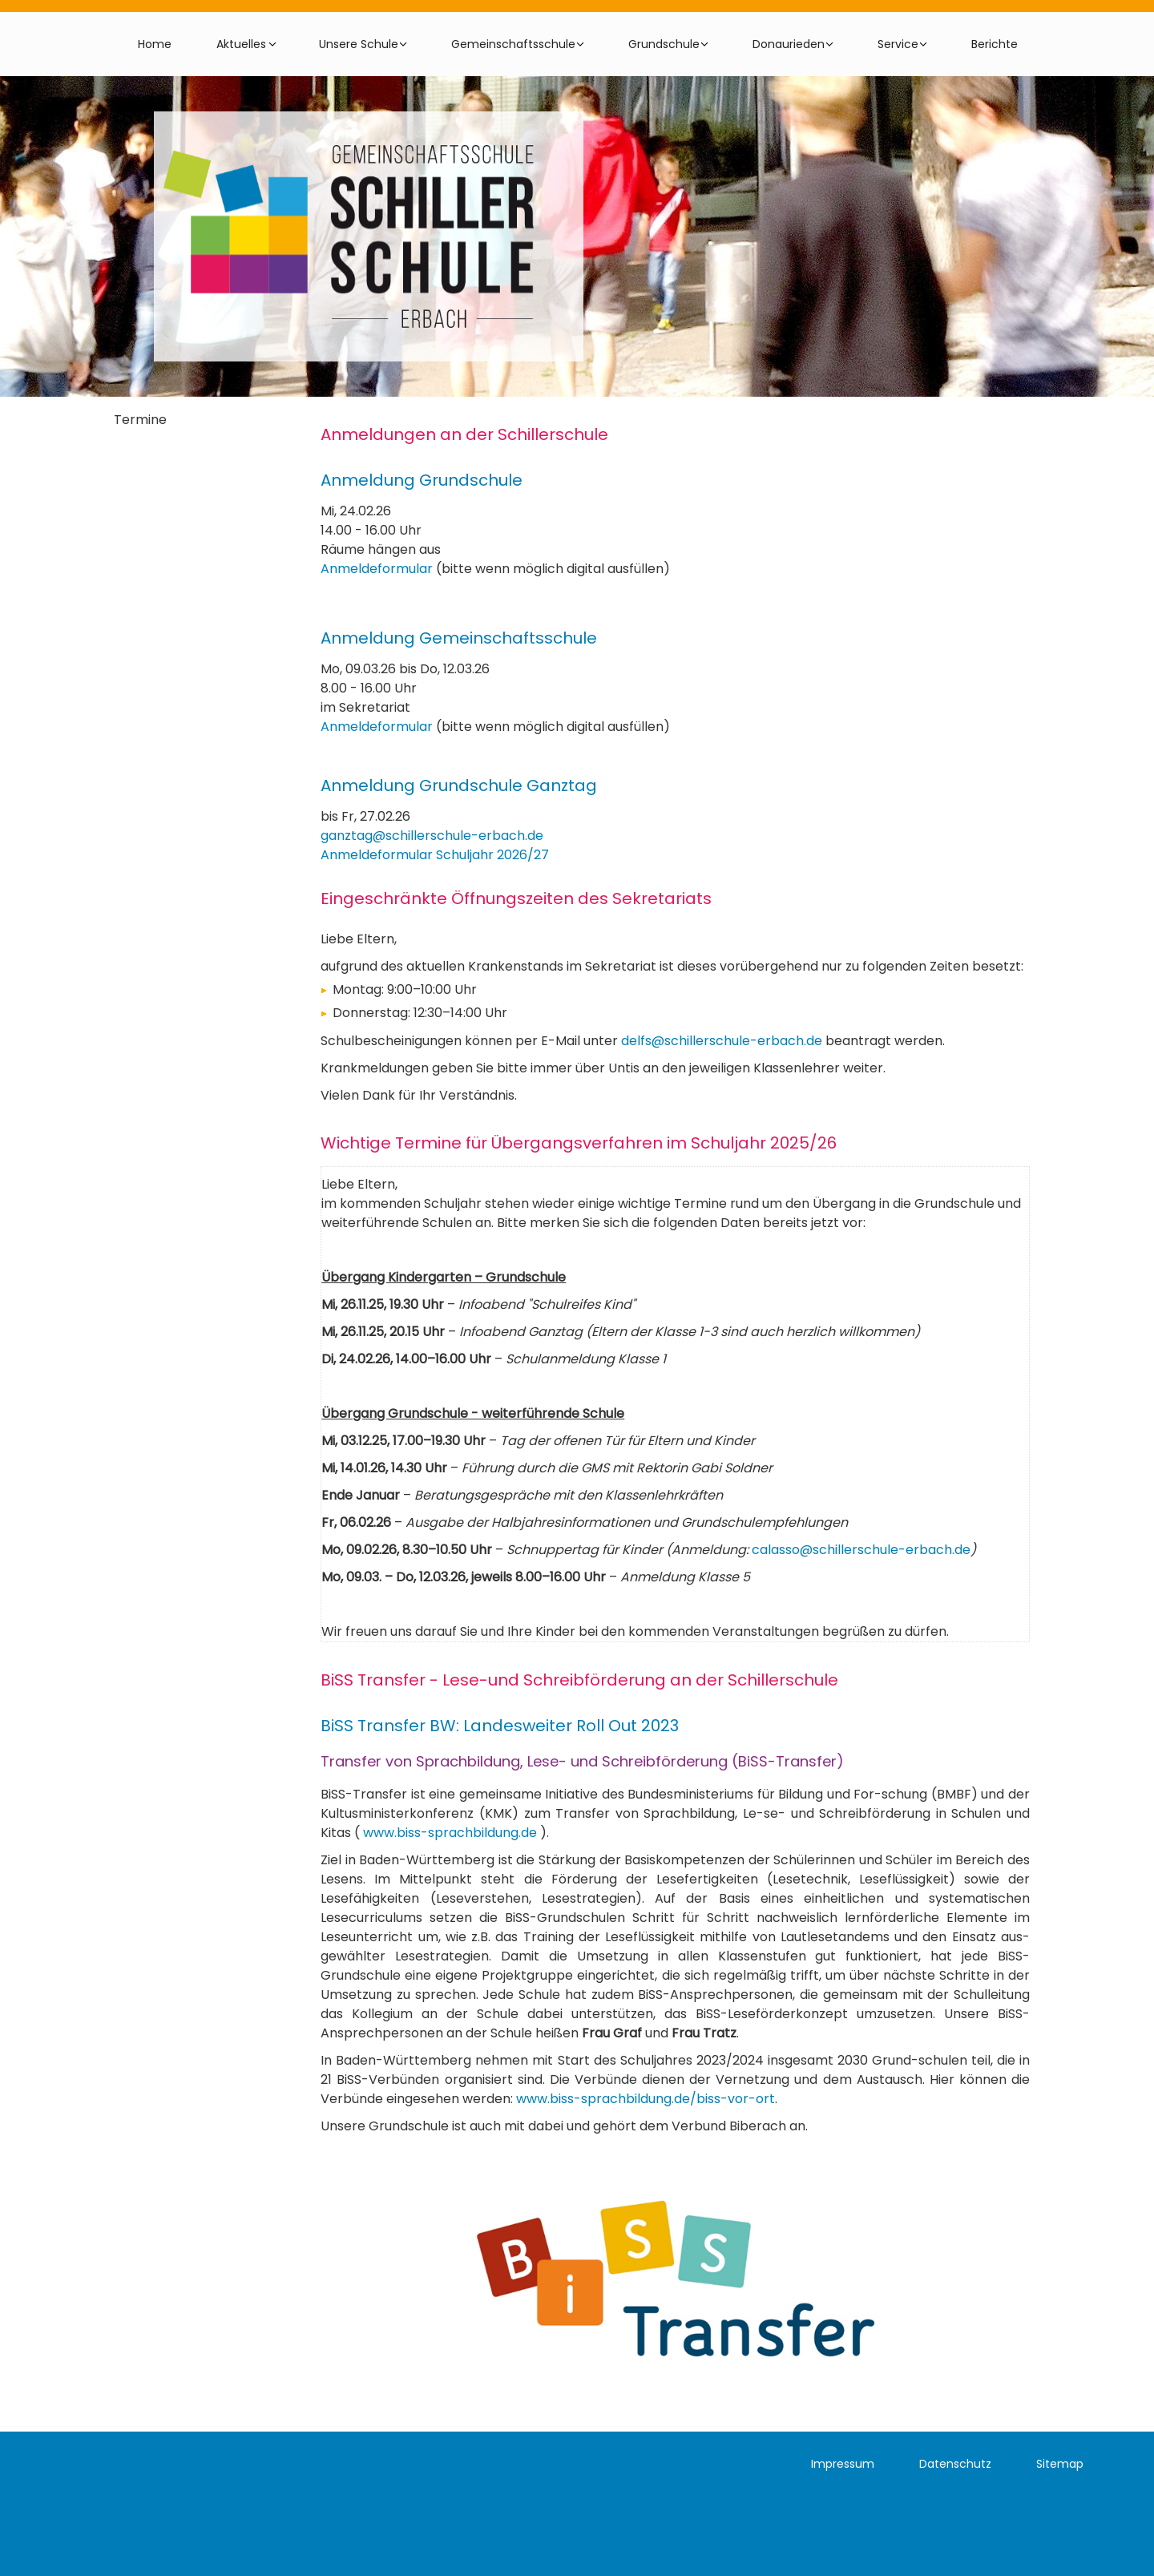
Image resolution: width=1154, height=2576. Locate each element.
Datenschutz (955, 2464)
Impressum (842, 2464)
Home (154, 44)
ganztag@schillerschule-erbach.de (432, 835)
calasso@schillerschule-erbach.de (861, 1549)
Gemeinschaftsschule (513, 44)
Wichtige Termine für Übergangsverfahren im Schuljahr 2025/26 (579, 1142)
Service (898, 44)
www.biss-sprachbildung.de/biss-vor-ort (645, 2098)
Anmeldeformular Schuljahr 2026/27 (435, 855)
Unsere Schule (358, 44)
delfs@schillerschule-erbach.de (721, 1041)
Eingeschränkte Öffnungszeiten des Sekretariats (516, 897)
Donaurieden (789, 44)
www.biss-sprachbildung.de (450, 1832)
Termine (140, 419)
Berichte (994, 44)
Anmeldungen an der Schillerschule (464, 434)
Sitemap (1059, 2464)
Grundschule (664, 44)
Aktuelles (241, 44)
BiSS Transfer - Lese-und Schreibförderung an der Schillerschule (579, 1680)
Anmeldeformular (377, 568)
